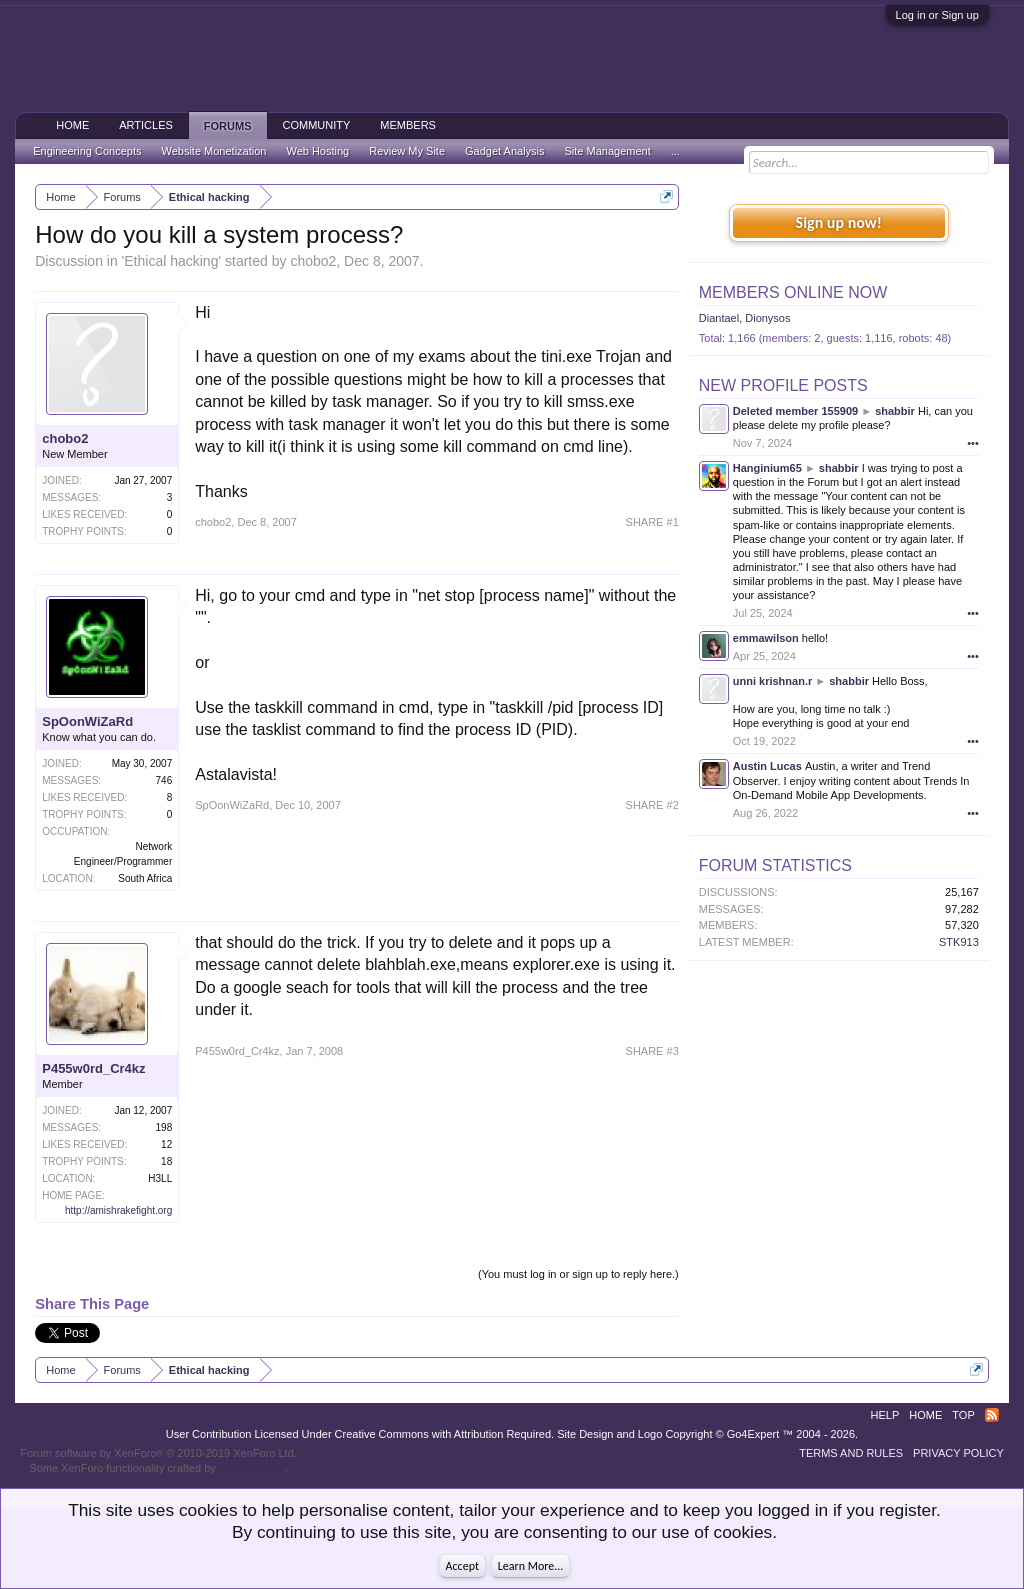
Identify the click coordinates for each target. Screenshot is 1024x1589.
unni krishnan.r (772, 681)
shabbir (895, 411)
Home (72, 125)
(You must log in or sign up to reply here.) (578, 1274)
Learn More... (531, 1566)
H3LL (160, 1178)
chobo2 (313, 261)
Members (408, 125)
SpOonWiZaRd (87, 721)
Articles (146, 125)
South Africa (145, 878)
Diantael (719, 318)
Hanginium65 (767, 468)
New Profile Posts (783, 385)
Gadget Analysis (505, 151)
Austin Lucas (767, 766)
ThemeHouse (252, 1468)
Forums (228, 126)
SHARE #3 (652, 1051)
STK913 (959, 942)
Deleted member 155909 (795, 411)
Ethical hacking (171, 261)
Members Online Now (793, 292)
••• (973, 443)
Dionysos (767, 318)
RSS (992, 1415)
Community (317, 125)
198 (164, 1127)
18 (166, 1161)
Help (885, 1415)
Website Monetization (213, 151)
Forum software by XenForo (158, 1453)
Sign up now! (839, 222)
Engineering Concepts (87, 151)
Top (963, 1415)
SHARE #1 (652, 522)
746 (164, 780)
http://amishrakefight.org (118, 1210)
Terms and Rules (851, 1453)
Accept (462, 1566)
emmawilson (766, 638)
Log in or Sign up (937, 15)
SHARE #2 (652, 805)
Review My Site (407, 151)
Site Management (608, 151)
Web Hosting (317, 151)
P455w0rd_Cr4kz (93, 1068)
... (675, 151)
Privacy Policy (958, 1453)
